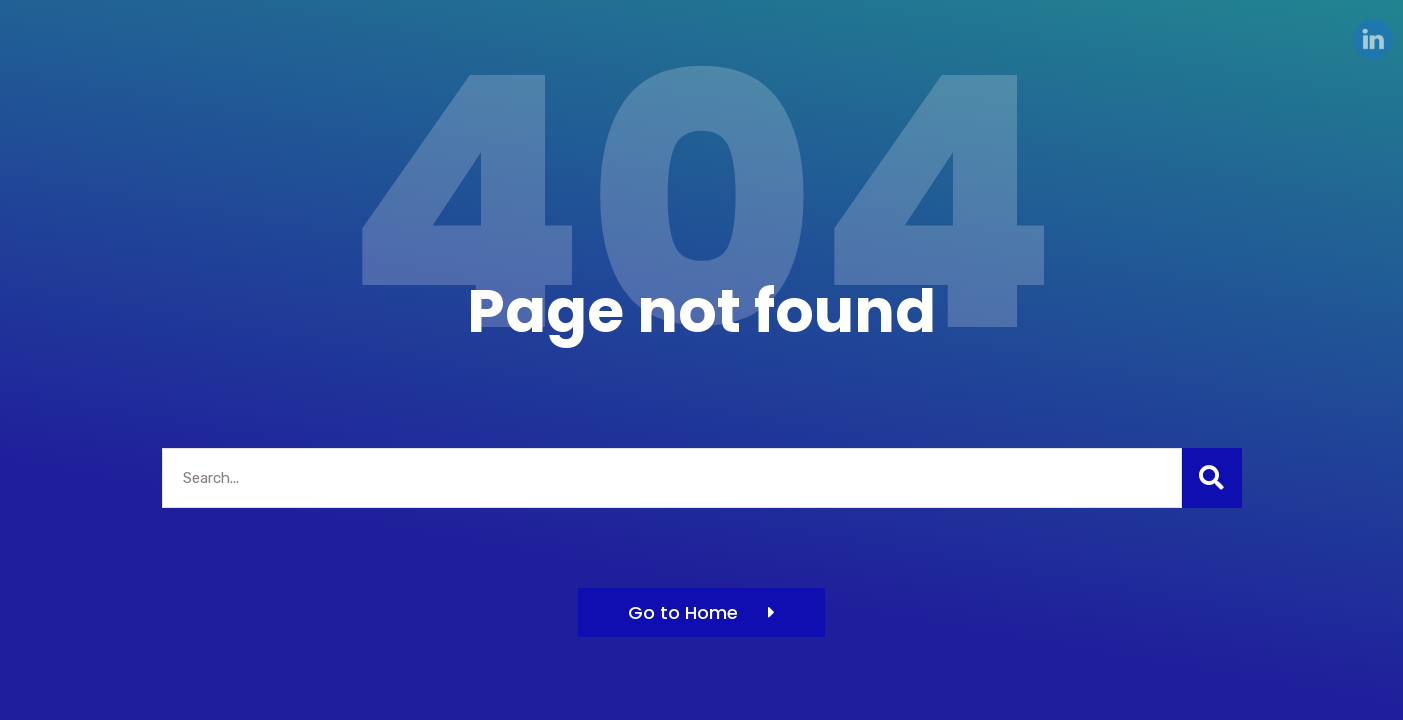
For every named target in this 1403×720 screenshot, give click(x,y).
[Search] (1212, 478)
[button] (701, 613)
